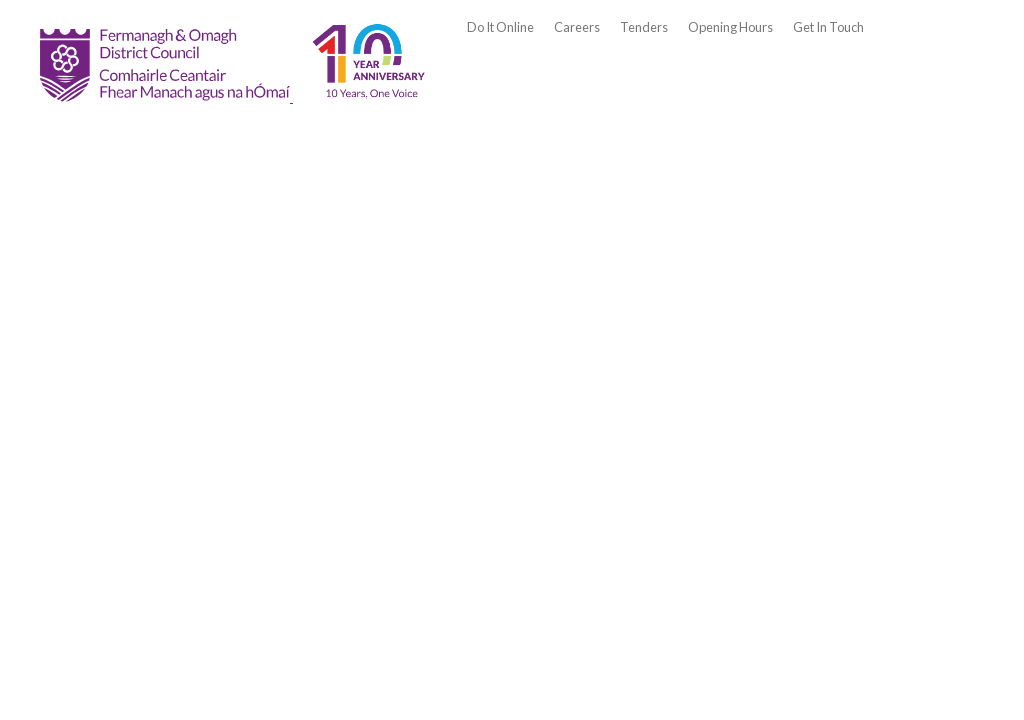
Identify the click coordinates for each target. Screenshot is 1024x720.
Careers (577, 27)
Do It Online (500, 27)
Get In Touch (828, 27)
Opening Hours (730, 27)
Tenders (644, 27)
